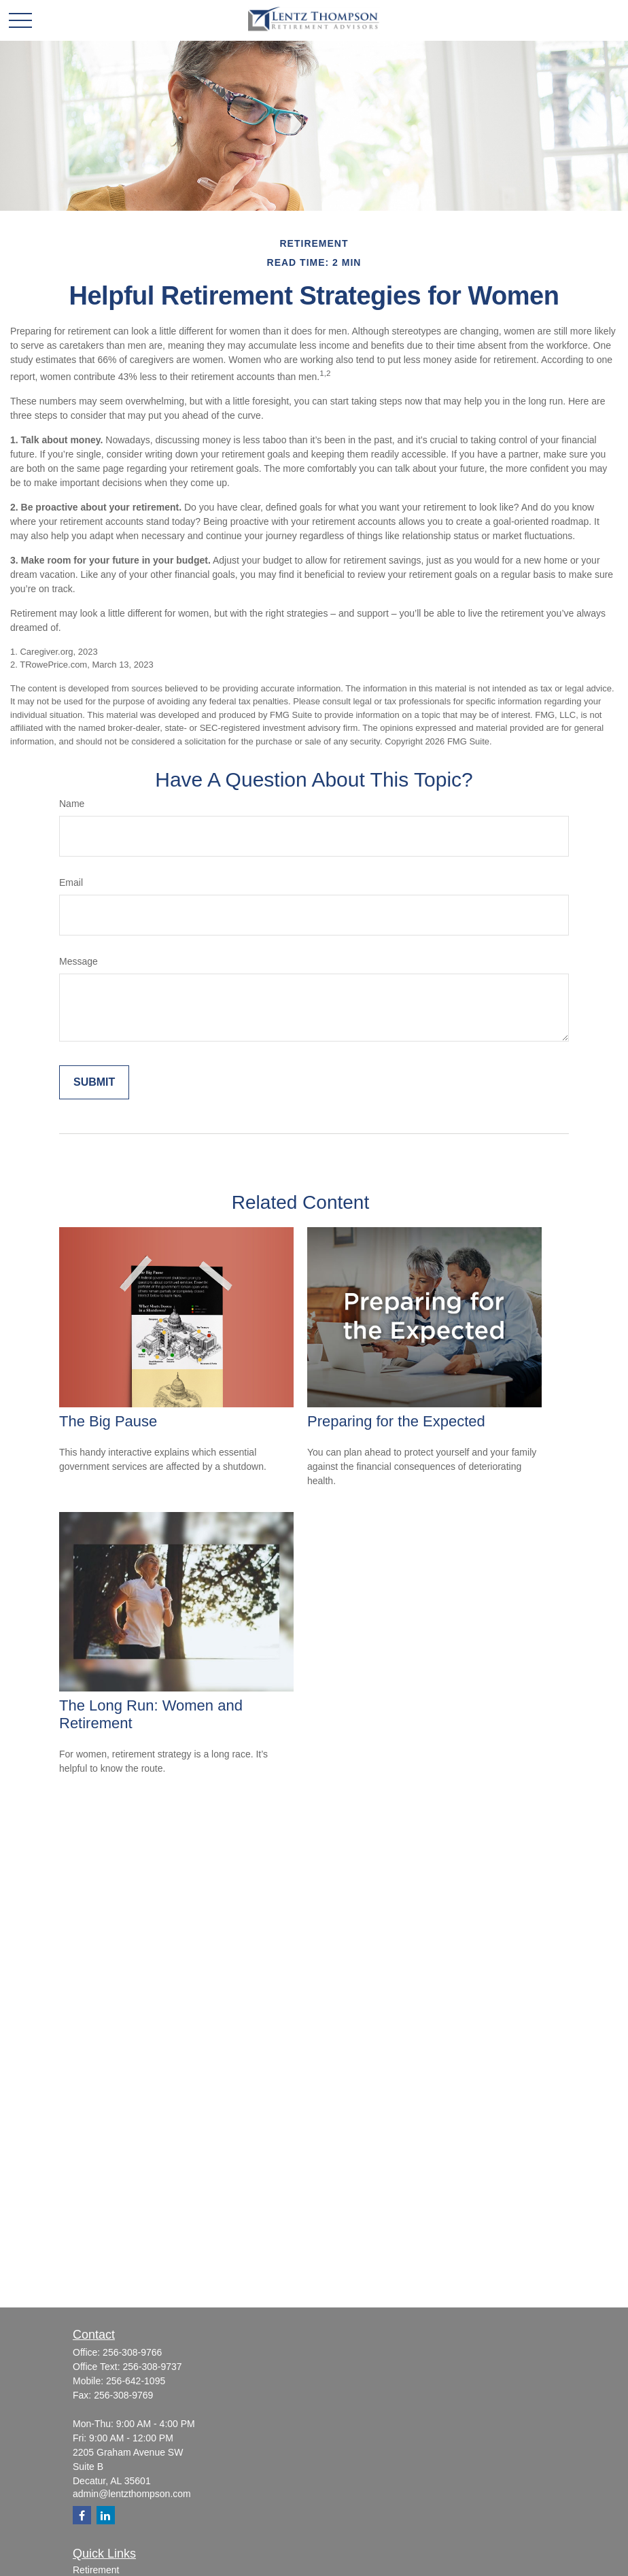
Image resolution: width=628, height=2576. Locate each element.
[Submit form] (94, 1082)
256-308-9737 (151, 2366)
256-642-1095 (135, 2380)
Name (71, 803)
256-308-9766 (132, 2352)
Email (71, 882)
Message (78, 961)
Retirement (96, 2569)
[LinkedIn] (106, 2515)
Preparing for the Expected (396, 1421)
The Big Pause (108, 1421)
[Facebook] (82, 2515)
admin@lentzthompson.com (132, 2493)
